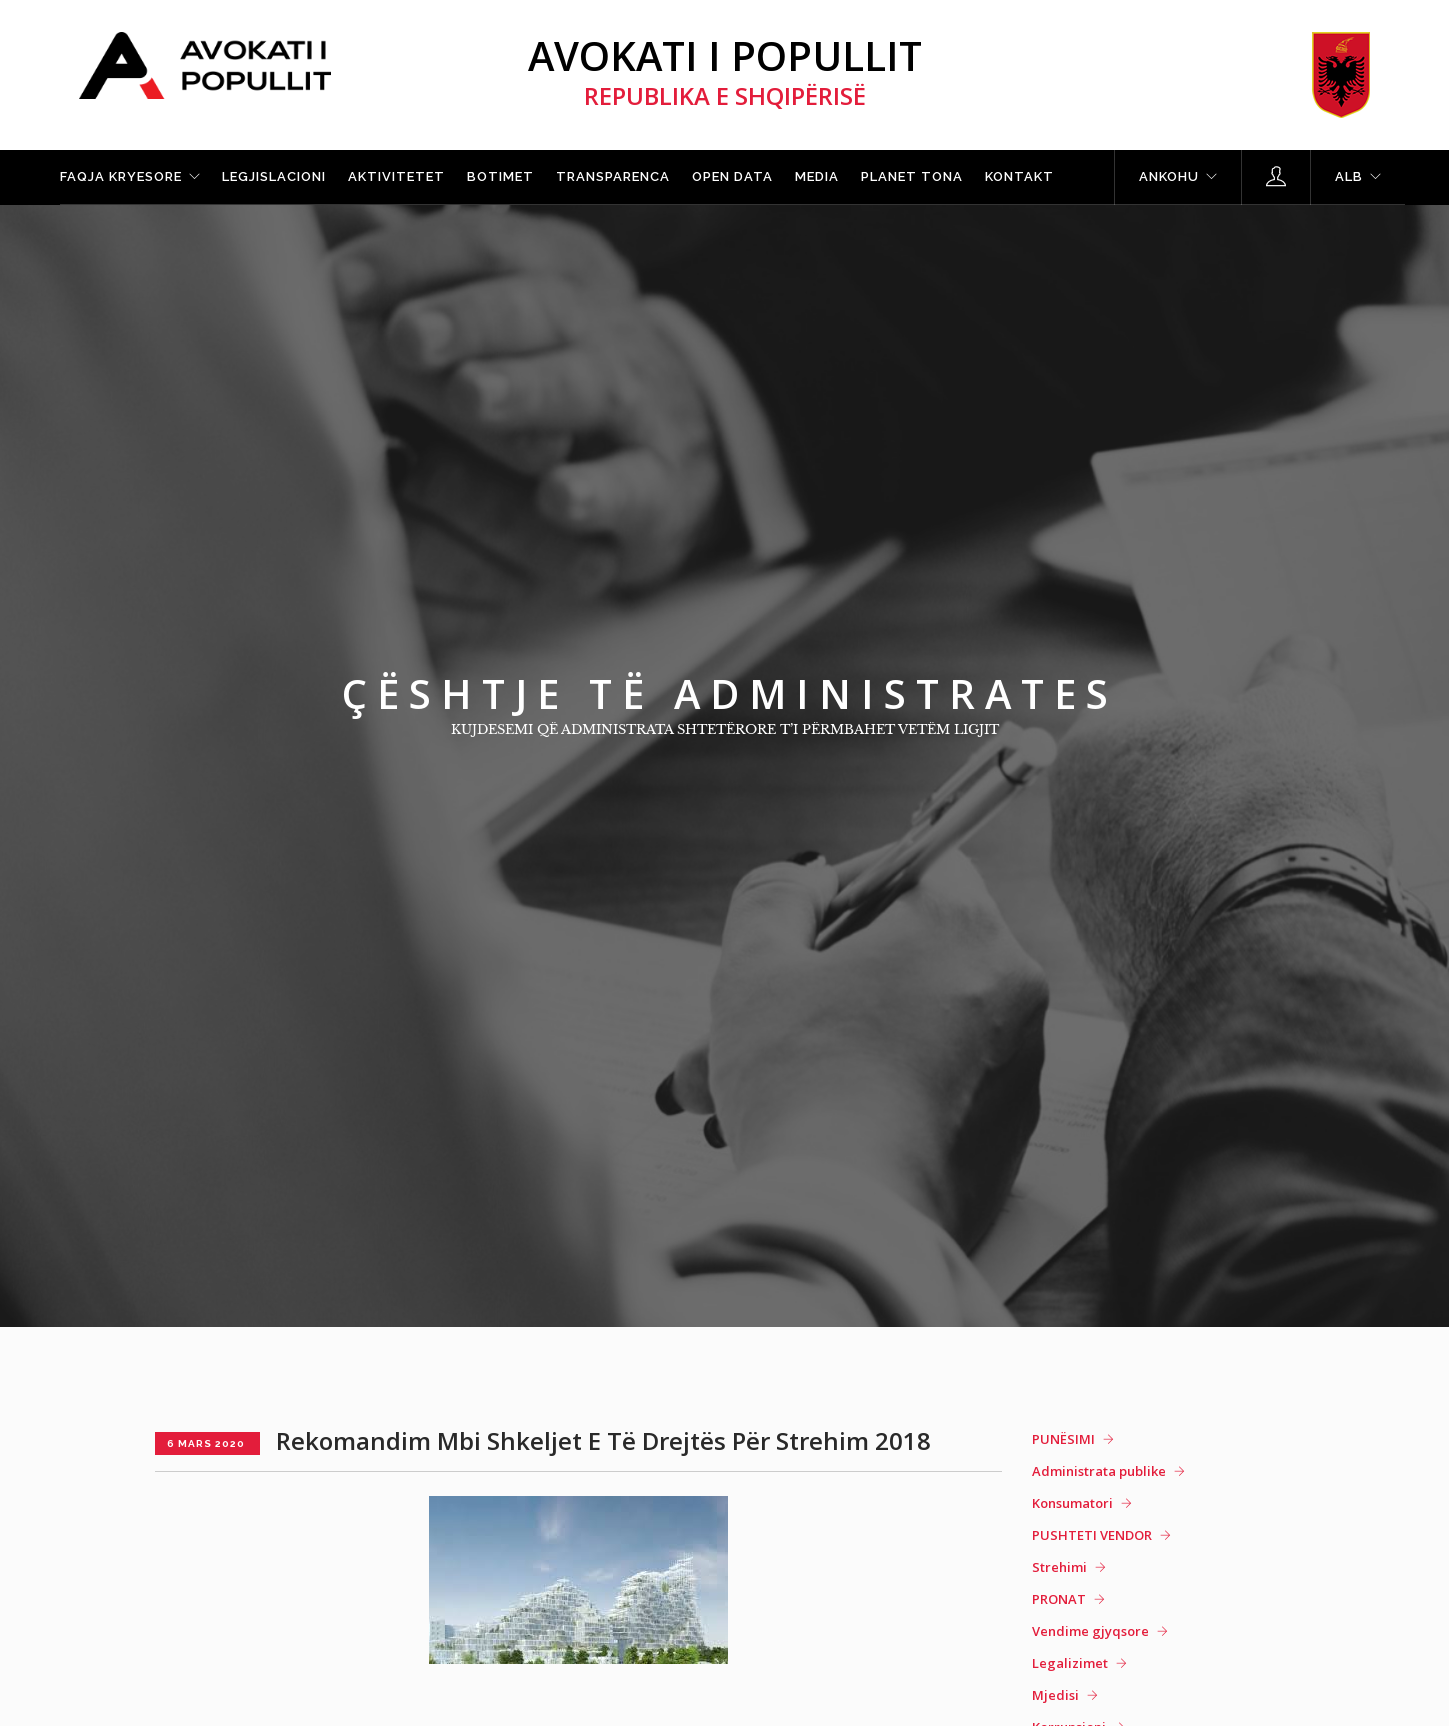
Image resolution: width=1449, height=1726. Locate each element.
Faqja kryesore (121, 176)
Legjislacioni (274, 176)
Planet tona (912, 176)
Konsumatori (1072, 1503)
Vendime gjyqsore (1090, 1631)
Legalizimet (1070, 1663)
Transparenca (613, 176)
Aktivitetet (396, 176)
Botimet (500, 176)
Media (817, 176)
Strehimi (1059, 1567)
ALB (1349, 176)
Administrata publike (1099, 1471)
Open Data (732, 176)
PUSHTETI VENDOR (1092, 1535)
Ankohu (1169, 176)
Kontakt (1019, 176)
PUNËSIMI (1063, 1439)
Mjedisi (1055, 1695)
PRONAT (1059, 1599)
